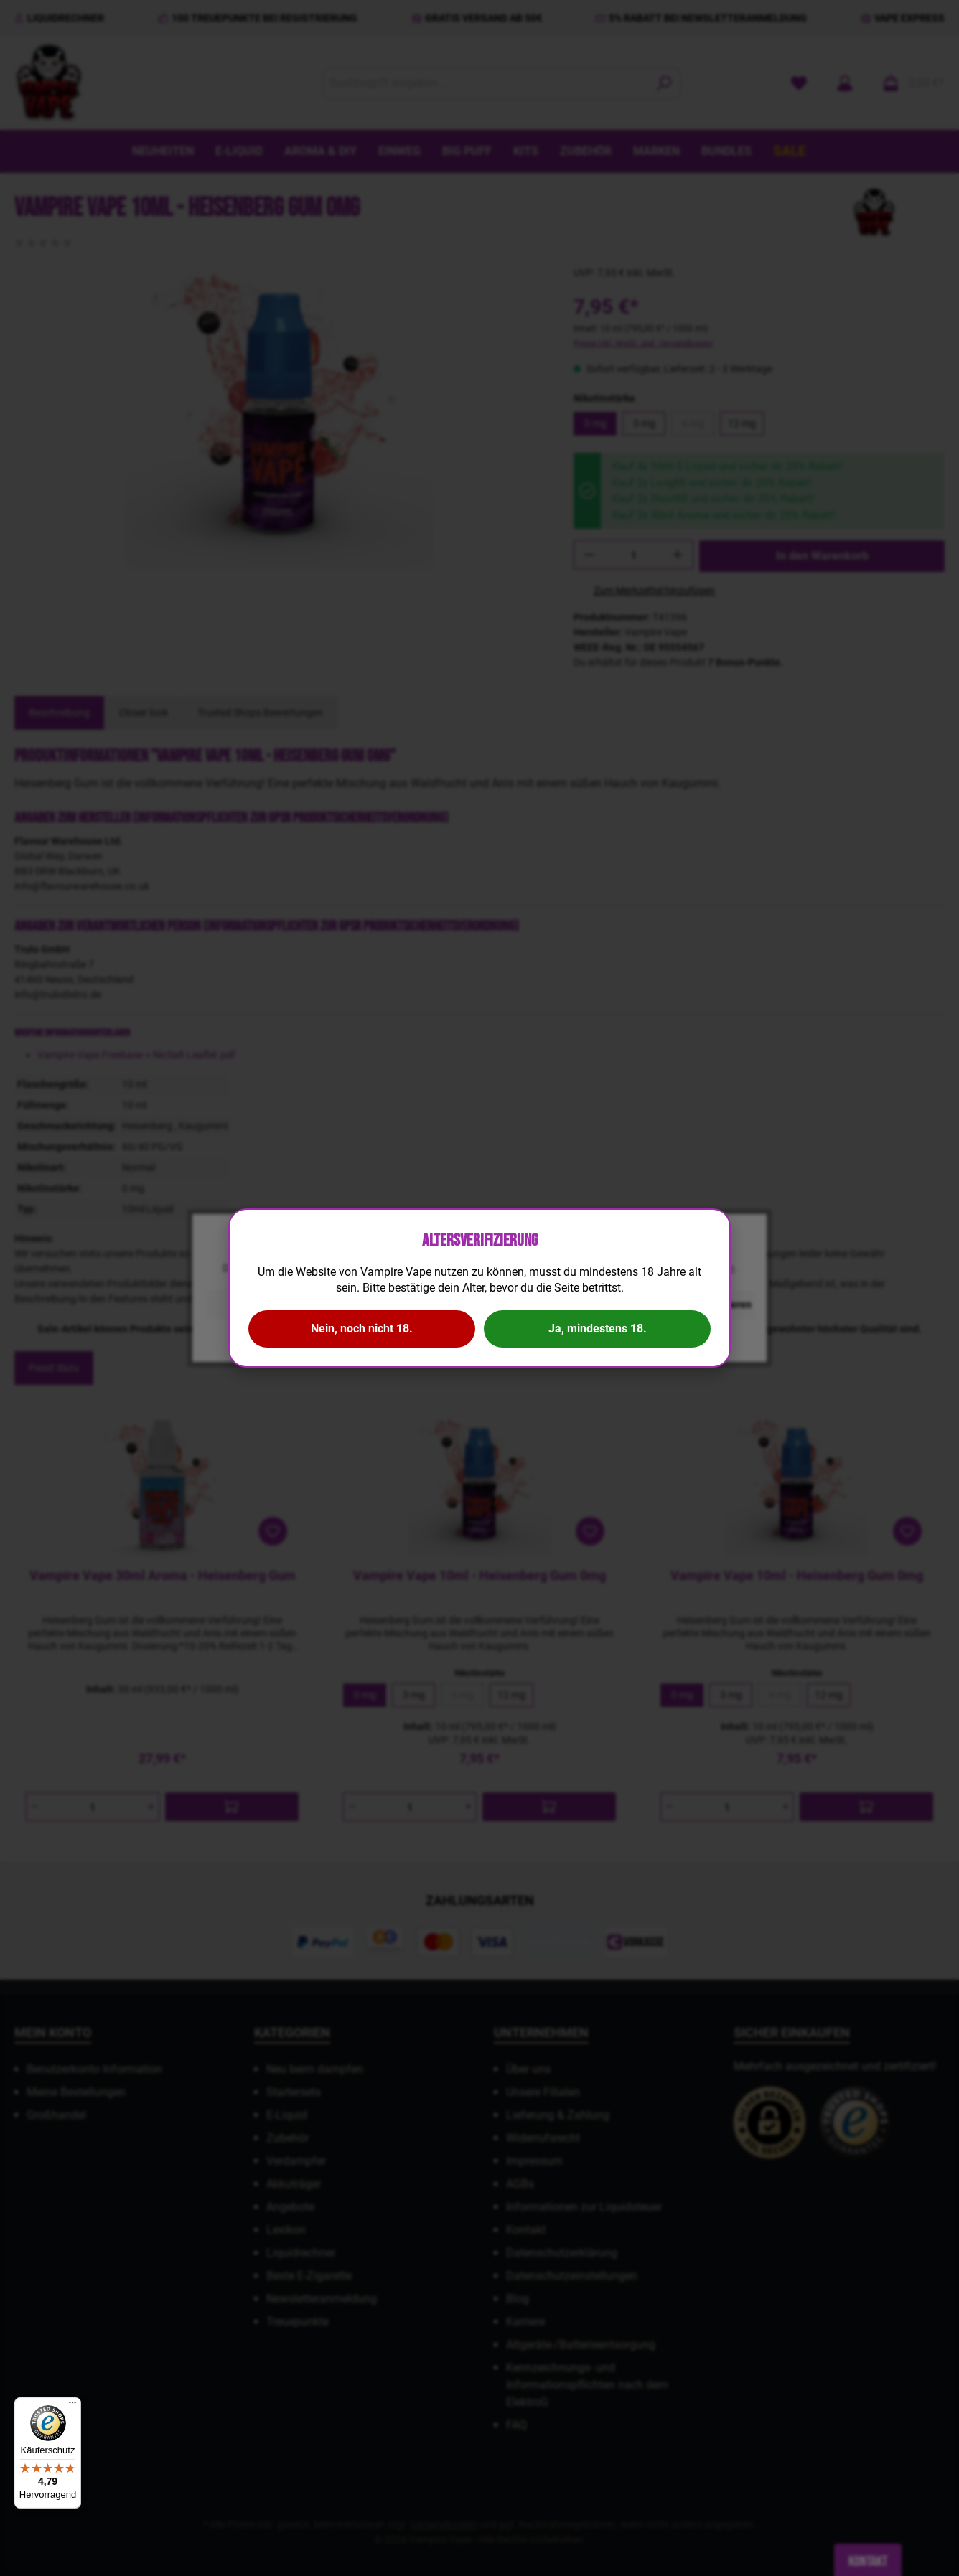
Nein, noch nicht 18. (362, 1328)
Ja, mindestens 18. (597, 1328)
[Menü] (72, 2406)
